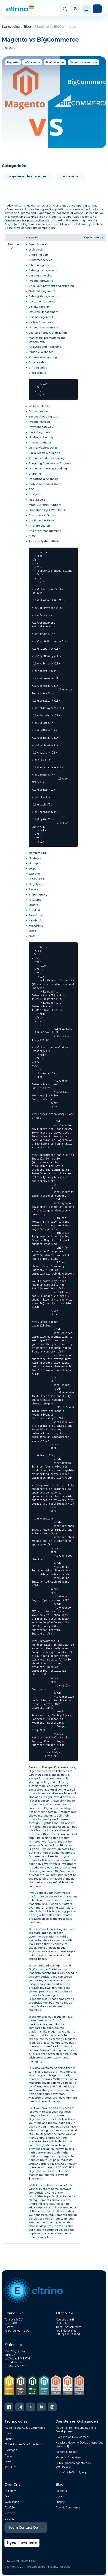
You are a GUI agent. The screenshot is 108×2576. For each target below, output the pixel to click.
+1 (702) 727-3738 (15, 2366)
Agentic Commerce (67, 2507)
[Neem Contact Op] (54, 2527)
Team (7, 2496)
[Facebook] (8, 2407)
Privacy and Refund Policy (20, 2560)
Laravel (8, 2461)
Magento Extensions (68, 2457)
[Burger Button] (97, 8)
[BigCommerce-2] (55, 62)
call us (62, 2226)
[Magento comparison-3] (83, 62)
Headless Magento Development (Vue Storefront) (79, 2444)
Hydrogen (10, 2450)
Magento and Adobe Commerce (24, 2427)
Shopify (9, 2439)
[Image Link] (17, 8)
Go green (10, 2518)
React (8, 2455)
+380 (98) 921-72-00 (16, 2330)
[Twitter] (30, 2407)
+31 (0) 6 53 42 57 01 (68, 2334)
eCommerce (70, 176)
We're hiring (11, 2502)
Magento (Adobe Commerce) (27, 176)
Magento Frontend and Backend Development (75, 2429)
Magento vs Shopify (35, 220)
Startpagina (11, 26)
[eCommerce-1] (32, 62)
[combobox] (75, 8)
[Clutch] (52, 2407)
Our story (10, 2491)
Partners (9, 2513)
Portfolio (9, 2507)
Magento (61, 2491)
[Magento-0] (13, 62)
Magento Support (66, 2452)
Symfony (10, 2466)
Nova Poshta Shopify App (71, 2472)
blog (27, 26)
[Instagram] (19, 2407)
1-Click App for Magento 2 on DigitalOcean (72, 2464)
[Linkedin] (41, 2407)
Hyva (7, 2433)
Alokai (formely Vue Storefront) (23, 2444)
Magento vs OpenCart (64, 216)
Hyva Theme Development (72, 2437)
